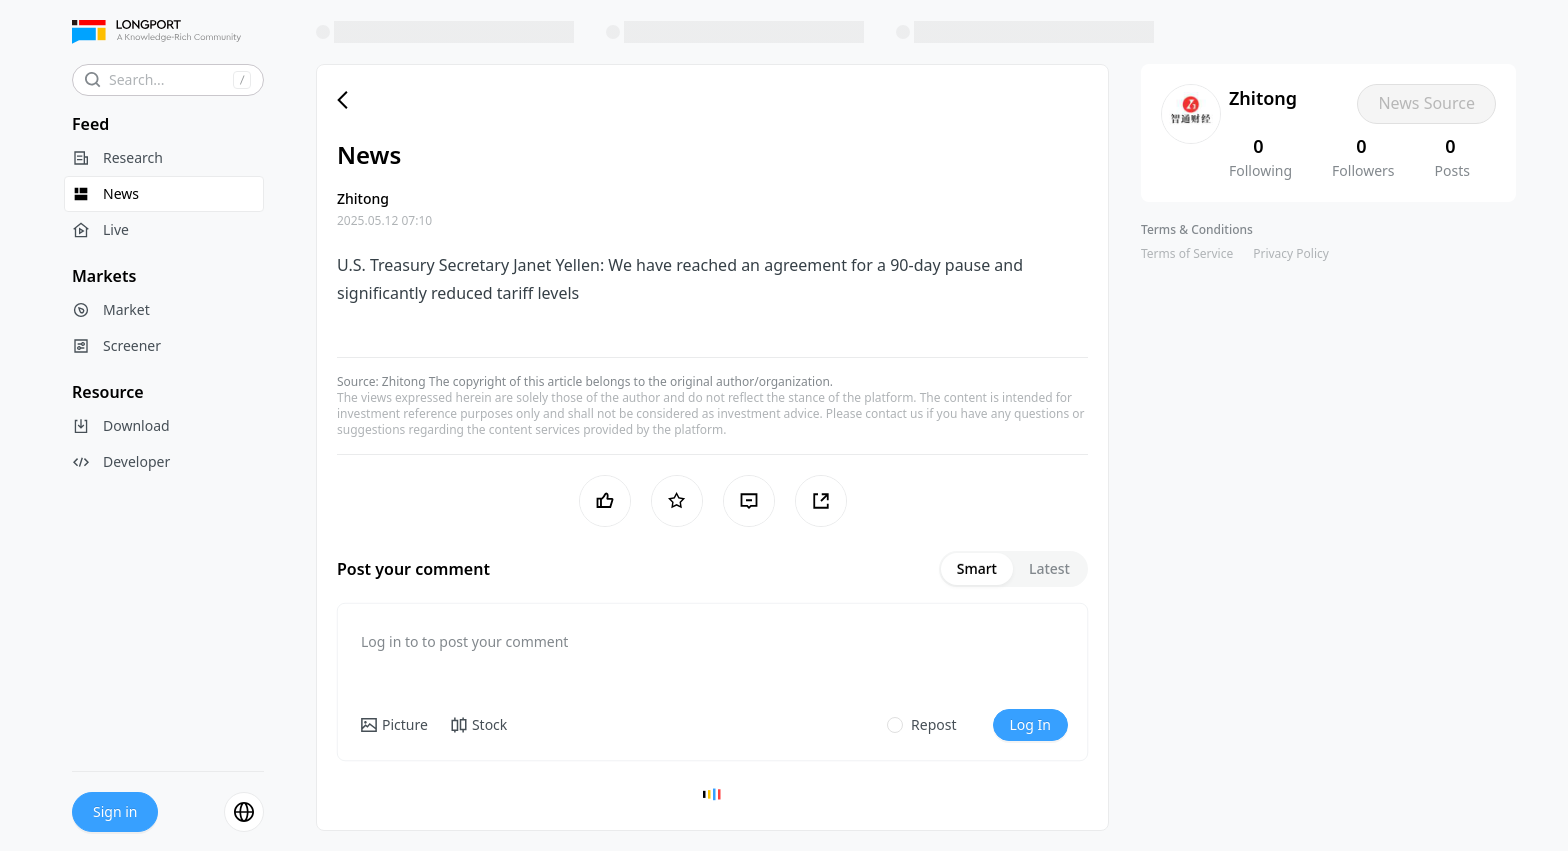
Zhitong (404, 381)
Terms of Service (1187, 253)
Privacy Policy (1291, 253)
